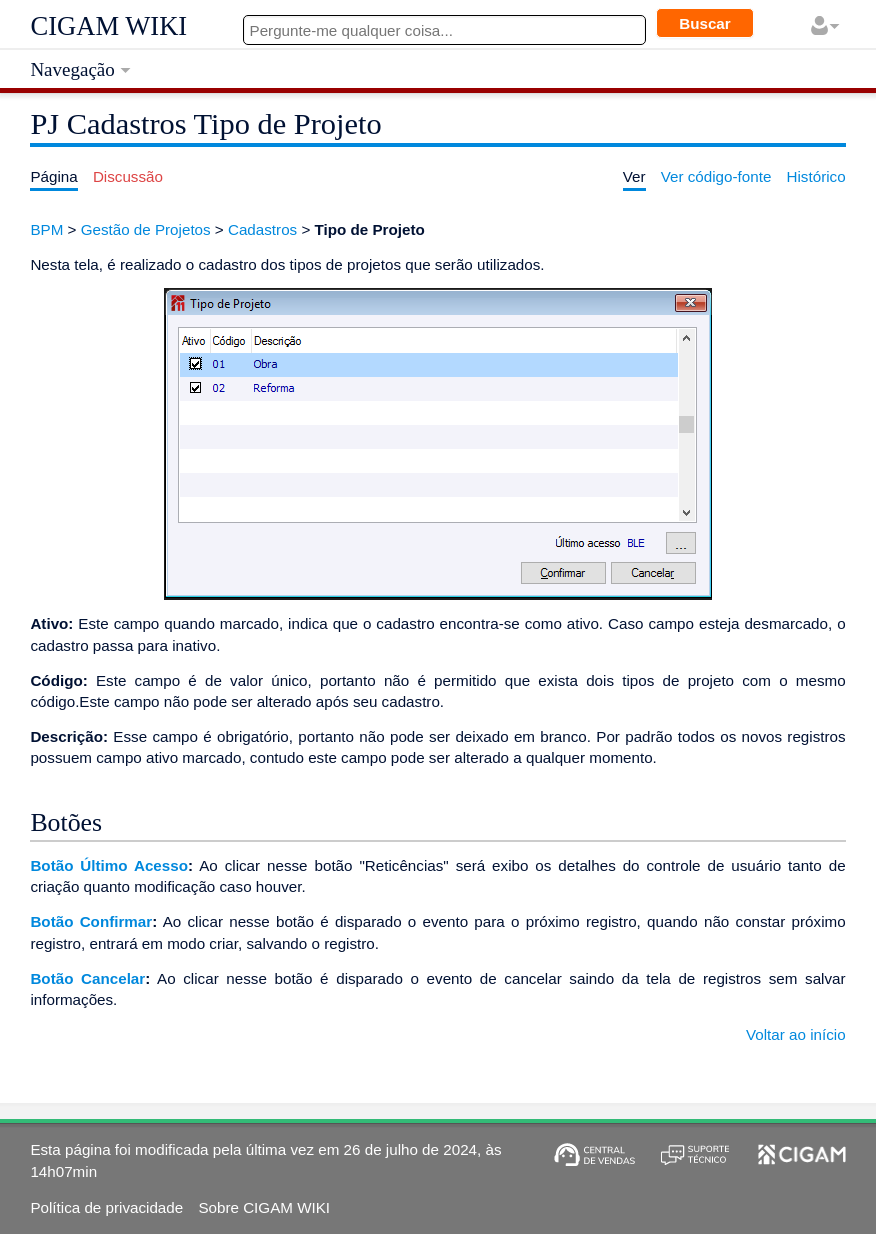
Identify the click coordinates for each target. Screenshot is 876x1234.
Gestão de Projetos (146, 229)
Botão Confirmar (91, 921)
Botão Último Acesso (109, 865)
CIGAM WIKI (108, 26)
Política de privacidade (106, 1207)
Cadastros (262, 229)
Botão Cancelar (87, 978)
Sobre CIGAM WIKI (264, 1207)
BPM (46, 229)
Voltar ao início (796, 1034)
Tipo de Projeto (370, 229)
